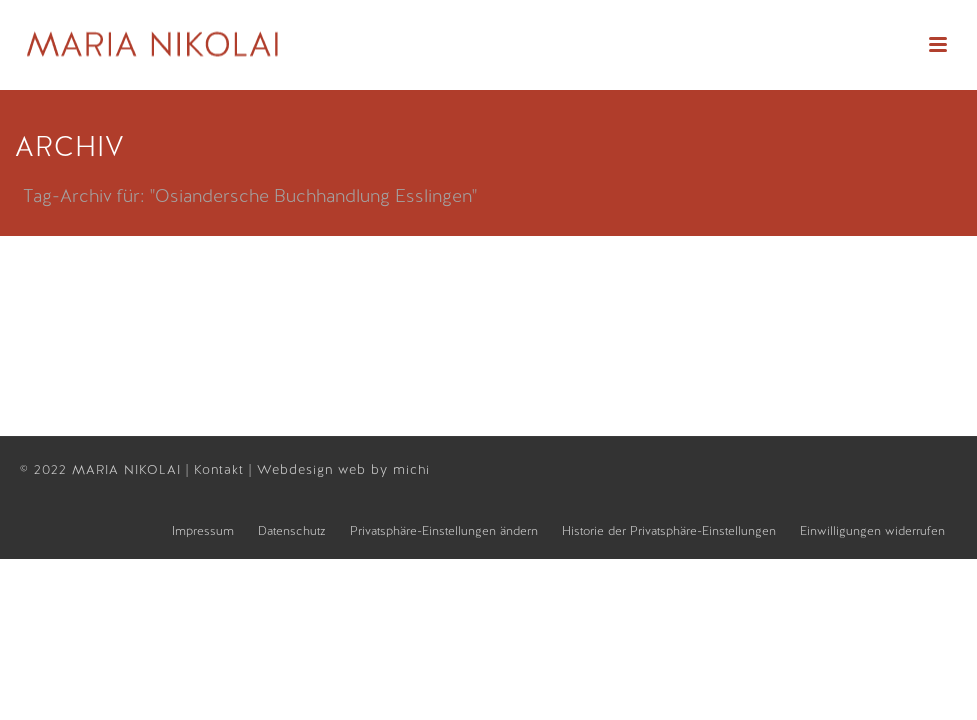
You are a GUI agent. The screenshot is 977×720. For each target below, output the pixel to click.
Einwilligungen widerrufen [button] (872, 531)
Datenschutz (292, 531)
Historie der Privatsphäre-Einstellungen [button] (669, 531)
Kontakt (221, 469)
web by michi (386, 469)
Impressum (203, 531)
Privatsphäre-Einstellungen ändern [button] (444, 531)
